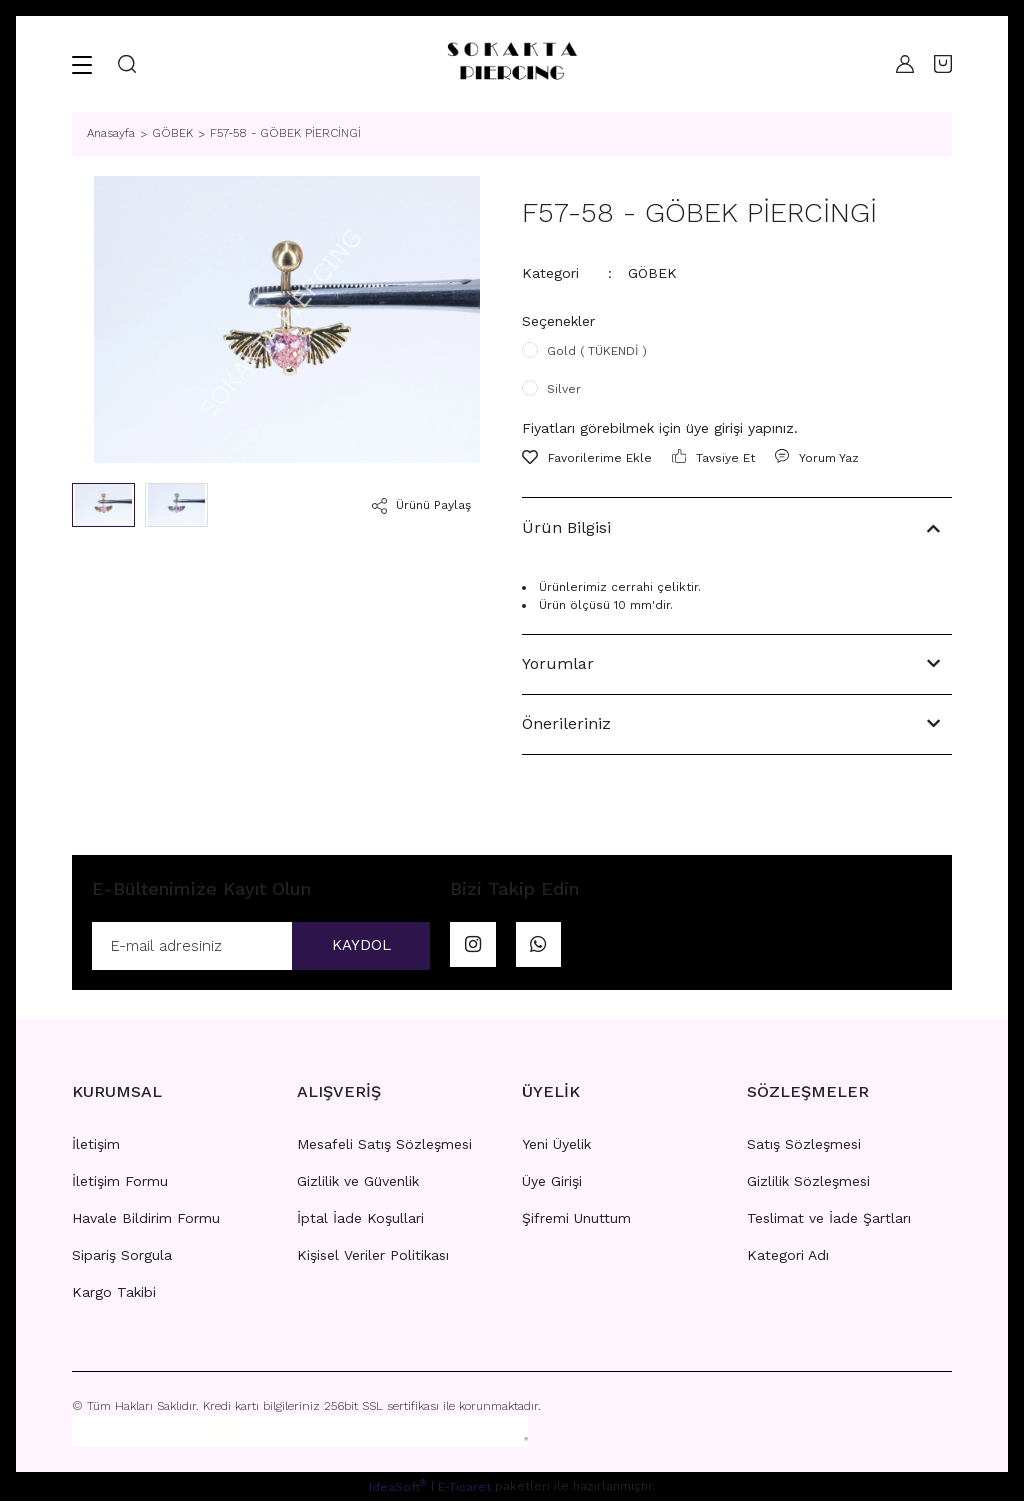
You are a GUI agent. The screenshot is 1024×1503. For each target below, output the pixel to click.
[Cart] (943, 64)
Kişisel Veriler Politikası (373, 1257)
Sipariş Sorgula (122, 1257)
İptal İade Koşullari (360, 1220)
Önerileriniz (566, 723)
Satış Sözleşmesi (804, 1146)
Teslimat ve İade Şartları (829, 1220)
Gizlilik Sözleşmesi (808, 1183)
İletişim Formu (120, 1183)
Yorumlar (558, 663)
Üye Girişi (552, 1183)
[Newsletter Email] (261, 947)
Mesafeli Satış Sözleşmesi (384, 1146)
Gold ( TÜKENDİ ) (597, 351)
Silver (564, 389)
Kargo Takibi (114, 1294)
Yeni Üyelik (556, 1146)
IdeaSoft (397, 1488)
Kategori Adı (788, 1257)
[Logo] (511, 64)
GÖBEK (652, 273)
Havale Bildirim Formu (146, 1220)
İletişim (96, 1146)
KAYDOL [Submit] (355, 946)
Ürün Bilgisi (566, 527)
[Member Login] (900, 64)
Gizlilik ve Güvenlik (358, 1183)
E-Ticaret (464, 1489)
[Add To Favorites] (587, 458)
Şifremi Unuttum (576, 1220)
